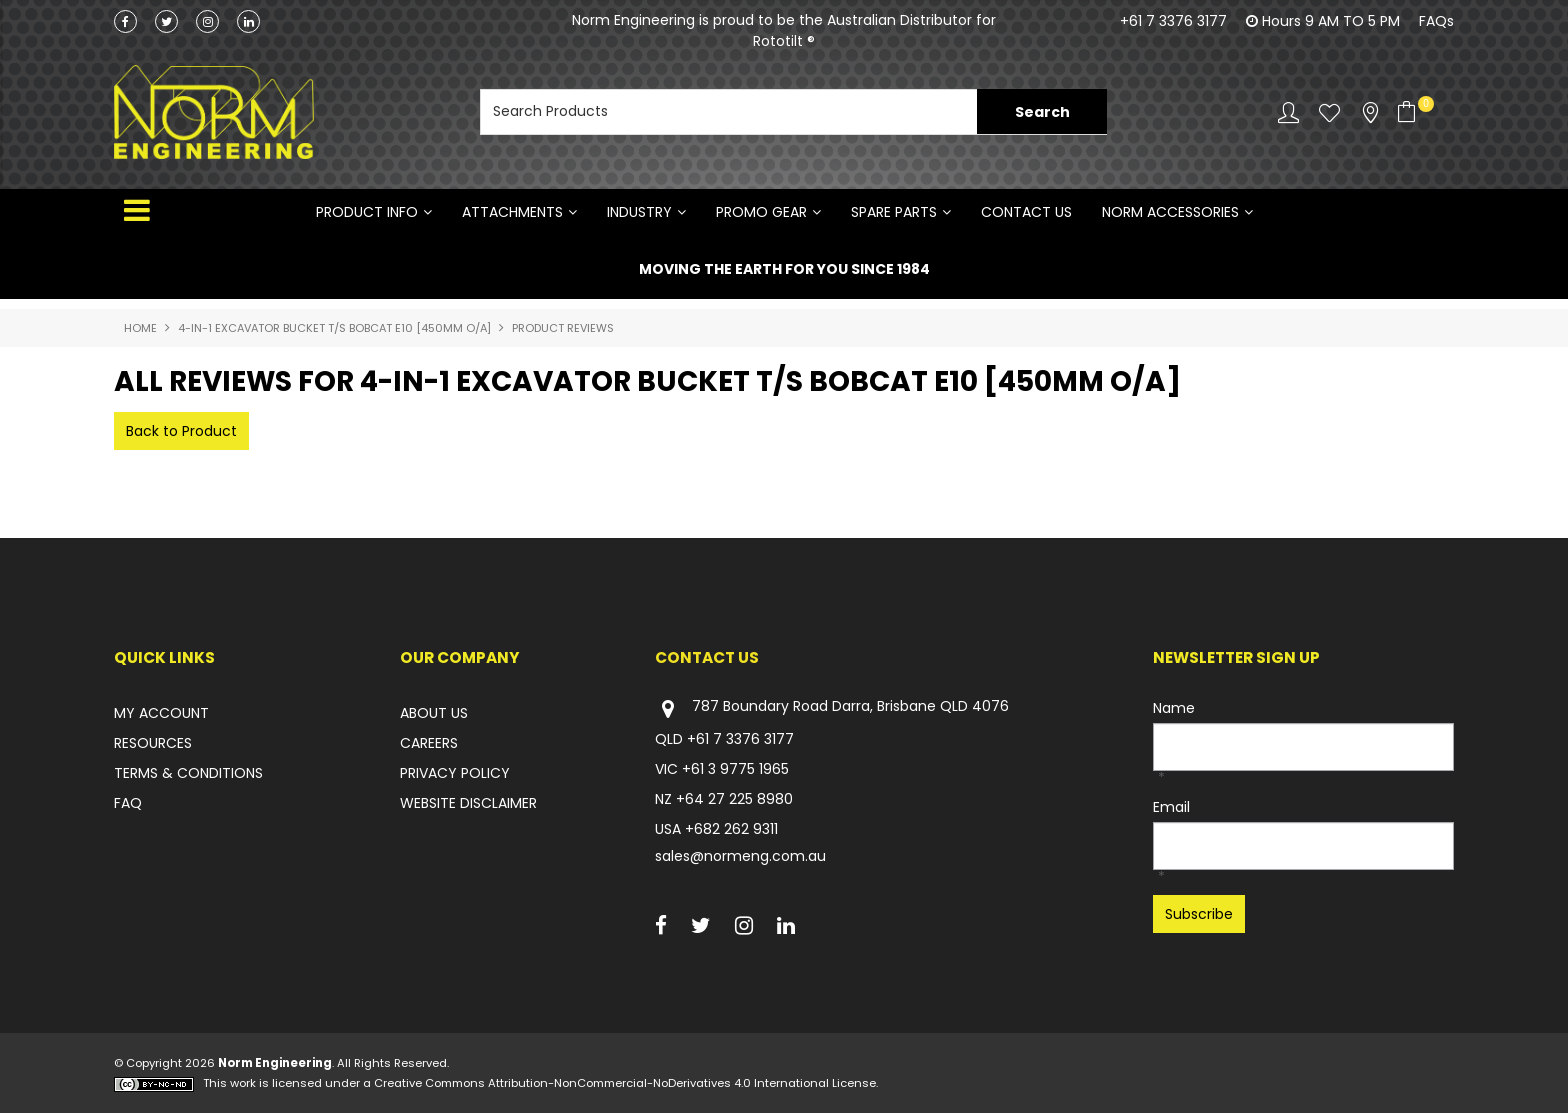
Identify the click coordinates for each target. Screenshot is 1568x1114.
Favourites (1329, 112)
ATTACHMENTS (512, 212)
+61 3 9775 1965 (735, 769)
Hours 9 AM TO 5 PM (1331, 21)
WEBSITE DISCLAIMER (468, 803)
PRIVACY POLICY (455, 773)
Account (1288, 112)
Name (1174, 708)
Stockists (1370, 112)
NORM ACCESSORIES (1170, 212)
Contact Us (1026, 212)
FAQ (128, 803)
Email (1171, 807)
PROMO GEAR (761, 212)
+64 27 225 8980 (734, 799)
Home (140, 328)
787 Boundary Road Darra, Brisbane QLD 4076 (832, 708)
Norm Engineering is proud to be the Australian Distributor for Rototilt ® (784, 30)
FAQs (1436, 21)
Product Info (367, 212)
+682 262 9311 (731, 829)
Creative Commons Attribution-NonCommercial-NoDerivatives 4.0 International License (625, 1084)
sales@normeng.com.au (740, 856)
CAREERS (429, 743)
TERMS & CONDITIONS (188, 773)
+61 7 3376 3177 (1173, 21)
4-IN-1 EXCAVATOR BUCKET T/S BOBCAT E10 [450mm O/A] (334, 328)
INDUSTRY (639, 212)
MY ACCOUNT (161, 713)
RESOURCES (153, 743)
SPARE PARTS (894, 212)
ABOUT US (434, 713)
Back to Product (181, 431)
